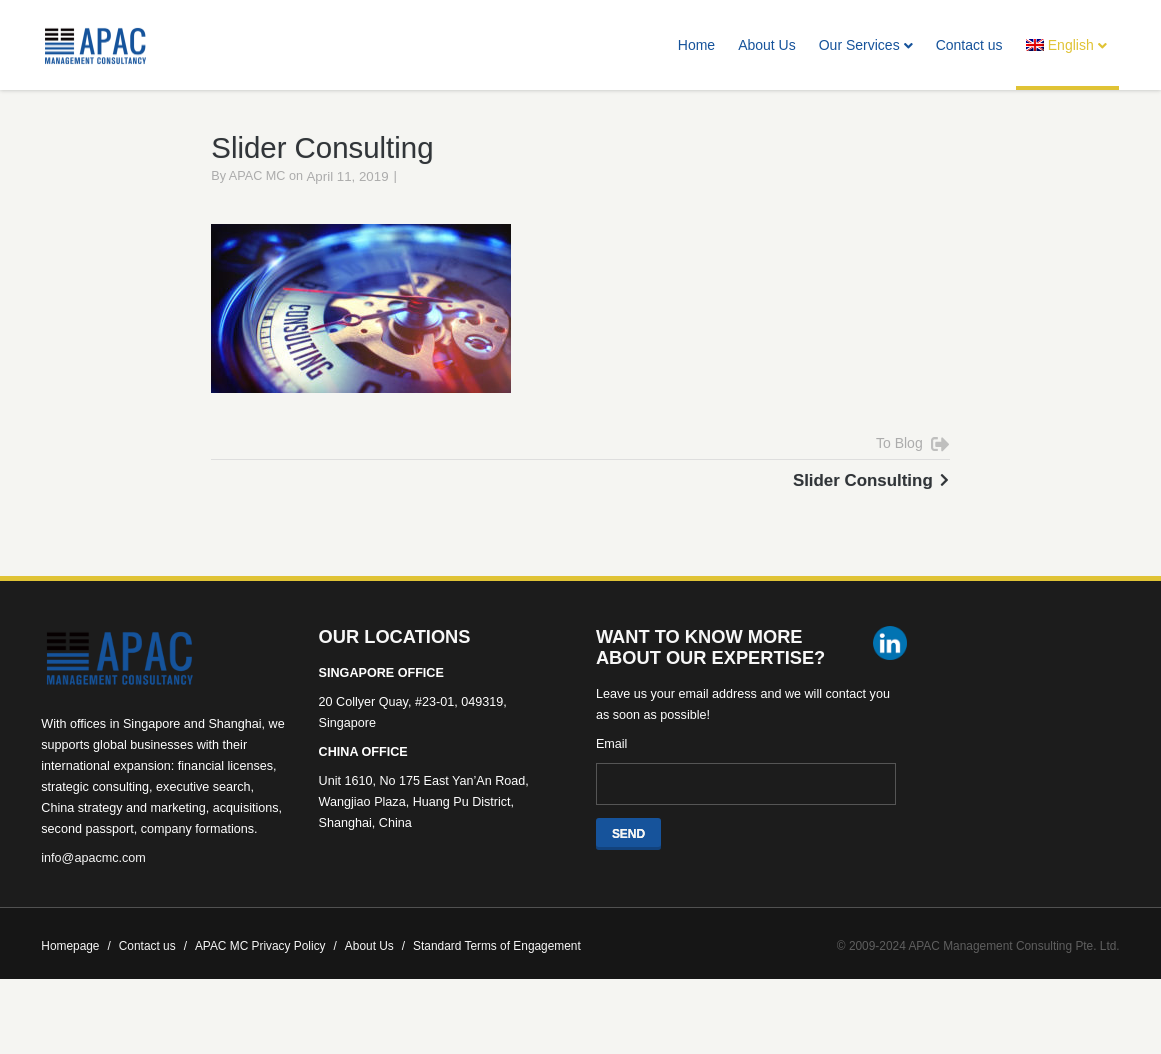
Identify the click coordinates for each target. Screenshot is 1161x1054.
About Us (767, 45)
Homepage (75, 969)
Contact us (969, 45)
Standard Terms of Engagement (497, 969)
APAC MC (257, 200)
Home (696, 45)
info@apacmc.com (93, 881)
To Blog (899, 467)
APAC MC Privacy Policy (266, 969)
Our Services (866, 45)
